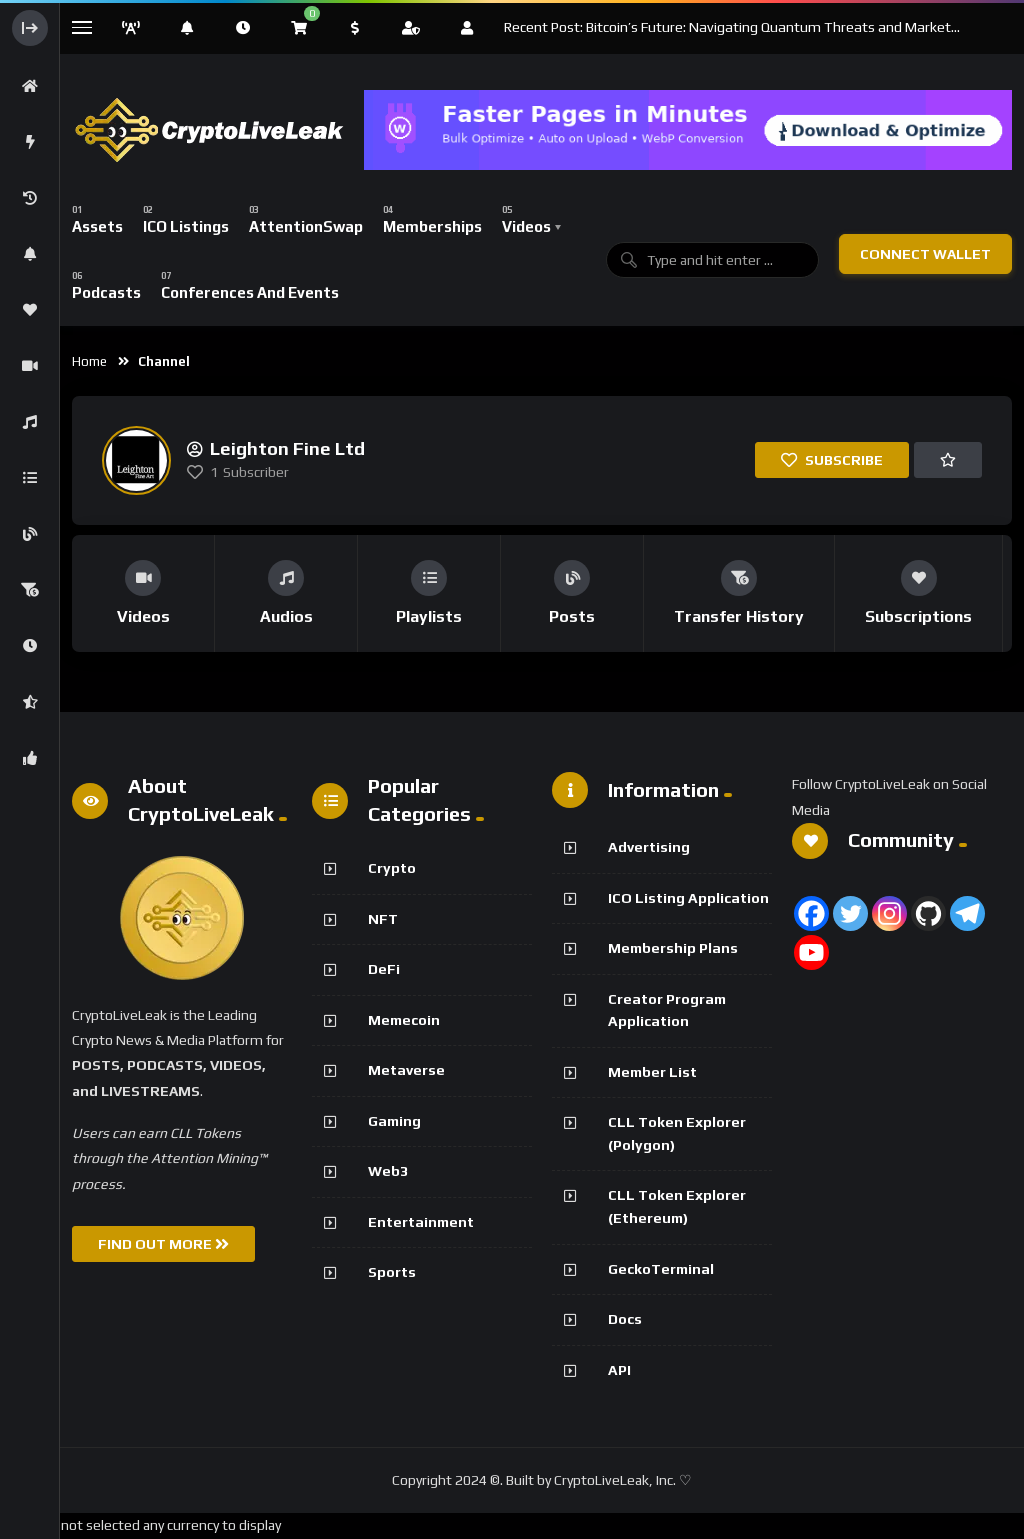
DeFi (384, 969)
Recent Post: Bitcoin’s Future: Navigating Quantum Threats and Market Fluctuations (727, 28)
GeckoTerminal (661, 1269)
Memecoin (404, 1020)
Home (89, 361)
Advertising (649, 847)
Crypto (392, 868)
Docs (625, 1319)
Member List (652, 1072)
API (619, 1370)
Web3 (388, 1171)
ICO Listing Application (688, 898)
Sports (392, 1272)
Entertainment (421, 1222)
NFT (383, 919)
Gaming (394, 1121)
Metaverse (406, 1070)
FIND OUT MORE (163, 1244)
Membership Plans (673, 948)
